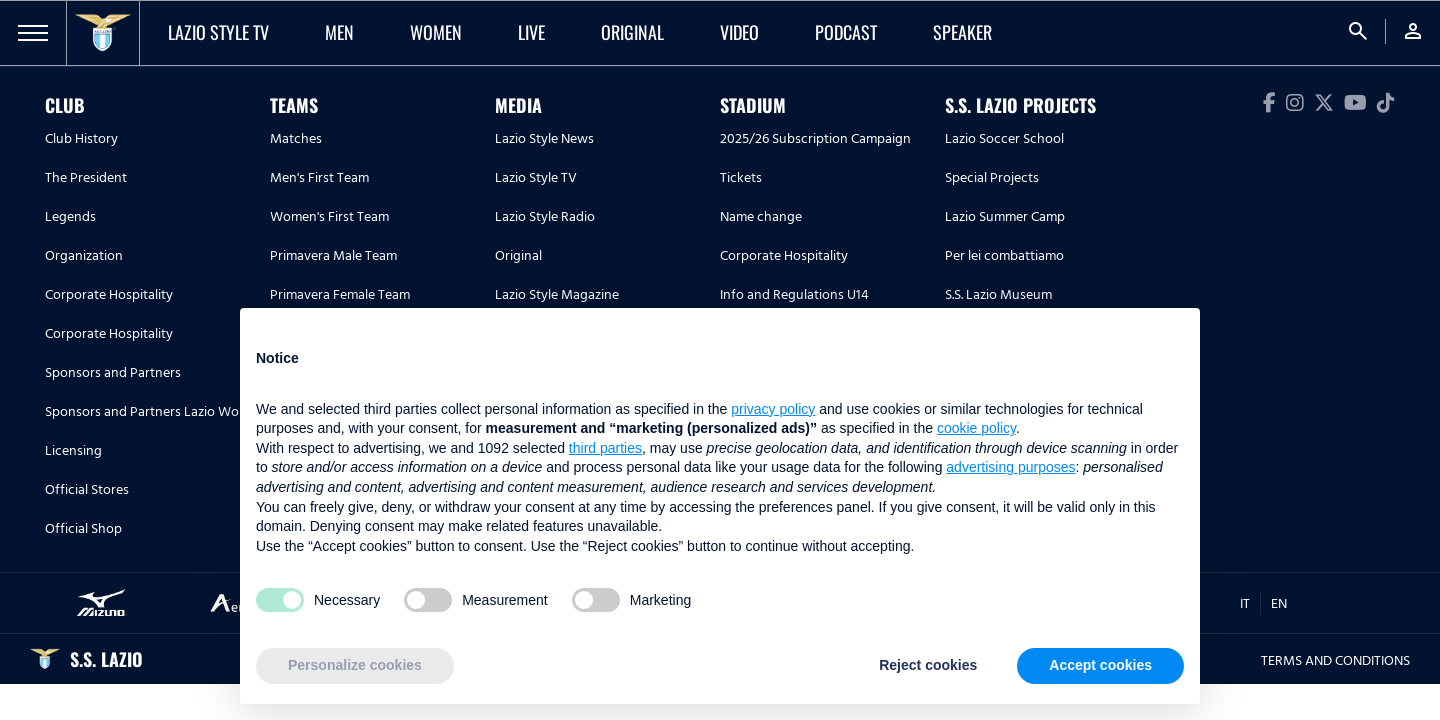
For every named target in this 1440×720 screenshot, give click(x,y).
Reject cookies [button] (928, 665)
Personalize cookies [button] (355, 665)
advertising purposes (1010, 467)
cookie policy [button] (976, 428)
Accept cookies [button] (1100, 665)
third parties (605, 448)
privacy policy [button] (773, 409)
